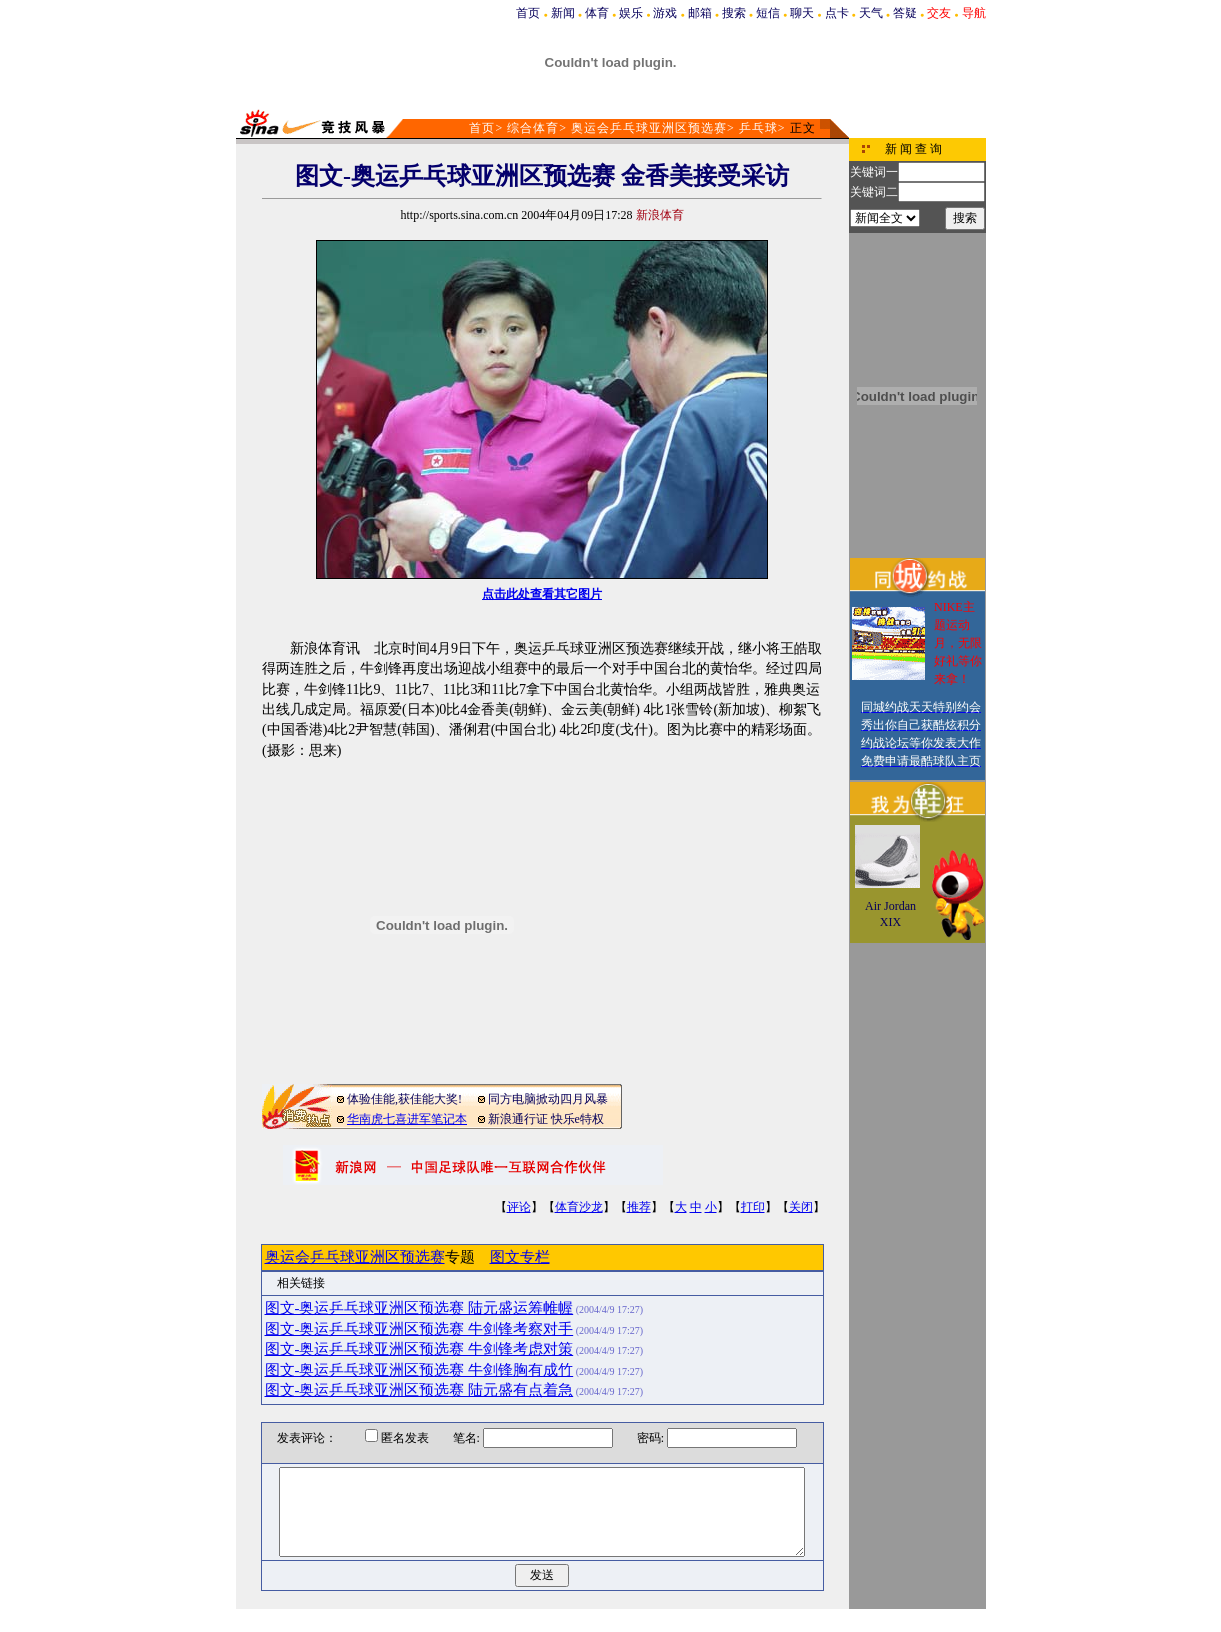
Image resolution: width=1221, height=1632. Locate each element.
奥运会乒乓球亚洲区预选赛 (649, 128)
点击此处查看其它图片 (542, 594)
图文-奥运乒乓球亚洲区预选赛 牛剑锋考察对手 (419, 1329)
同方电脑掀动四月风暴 (548, 1099)
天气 (871, 13)
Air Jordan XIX (890, 914)
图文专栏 (520, 1257)
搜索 (734, 13)
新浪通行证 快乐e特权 (546, 1119)
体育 (597, 13)
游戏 (665, 13)
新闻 (563, 13)
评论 (519, 1207)
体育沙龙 (579, 1207)
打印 (753, 1207)
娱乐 (631, 13)
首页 (528, 13)
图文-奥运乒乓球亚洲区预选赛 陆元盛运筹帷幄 (419, 1308)
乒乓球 (758, 128)
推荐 (639, 1207)
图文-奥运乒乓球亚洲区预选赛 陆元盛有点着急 (419, 1390)
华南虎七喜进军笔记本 (407, 1119)
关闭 (801, 1207)
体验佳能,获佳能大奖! (404, 1099)
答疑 (905, 13)
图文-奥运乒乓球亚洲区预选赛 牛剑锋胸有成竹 (419, 1370)
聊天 (802, 13)
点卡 (837, 13)
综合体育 (533, 128)
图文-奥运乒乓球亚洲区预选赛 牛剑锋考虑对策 (419, 1349)
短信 (768, 13)
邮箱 (700, 13)
